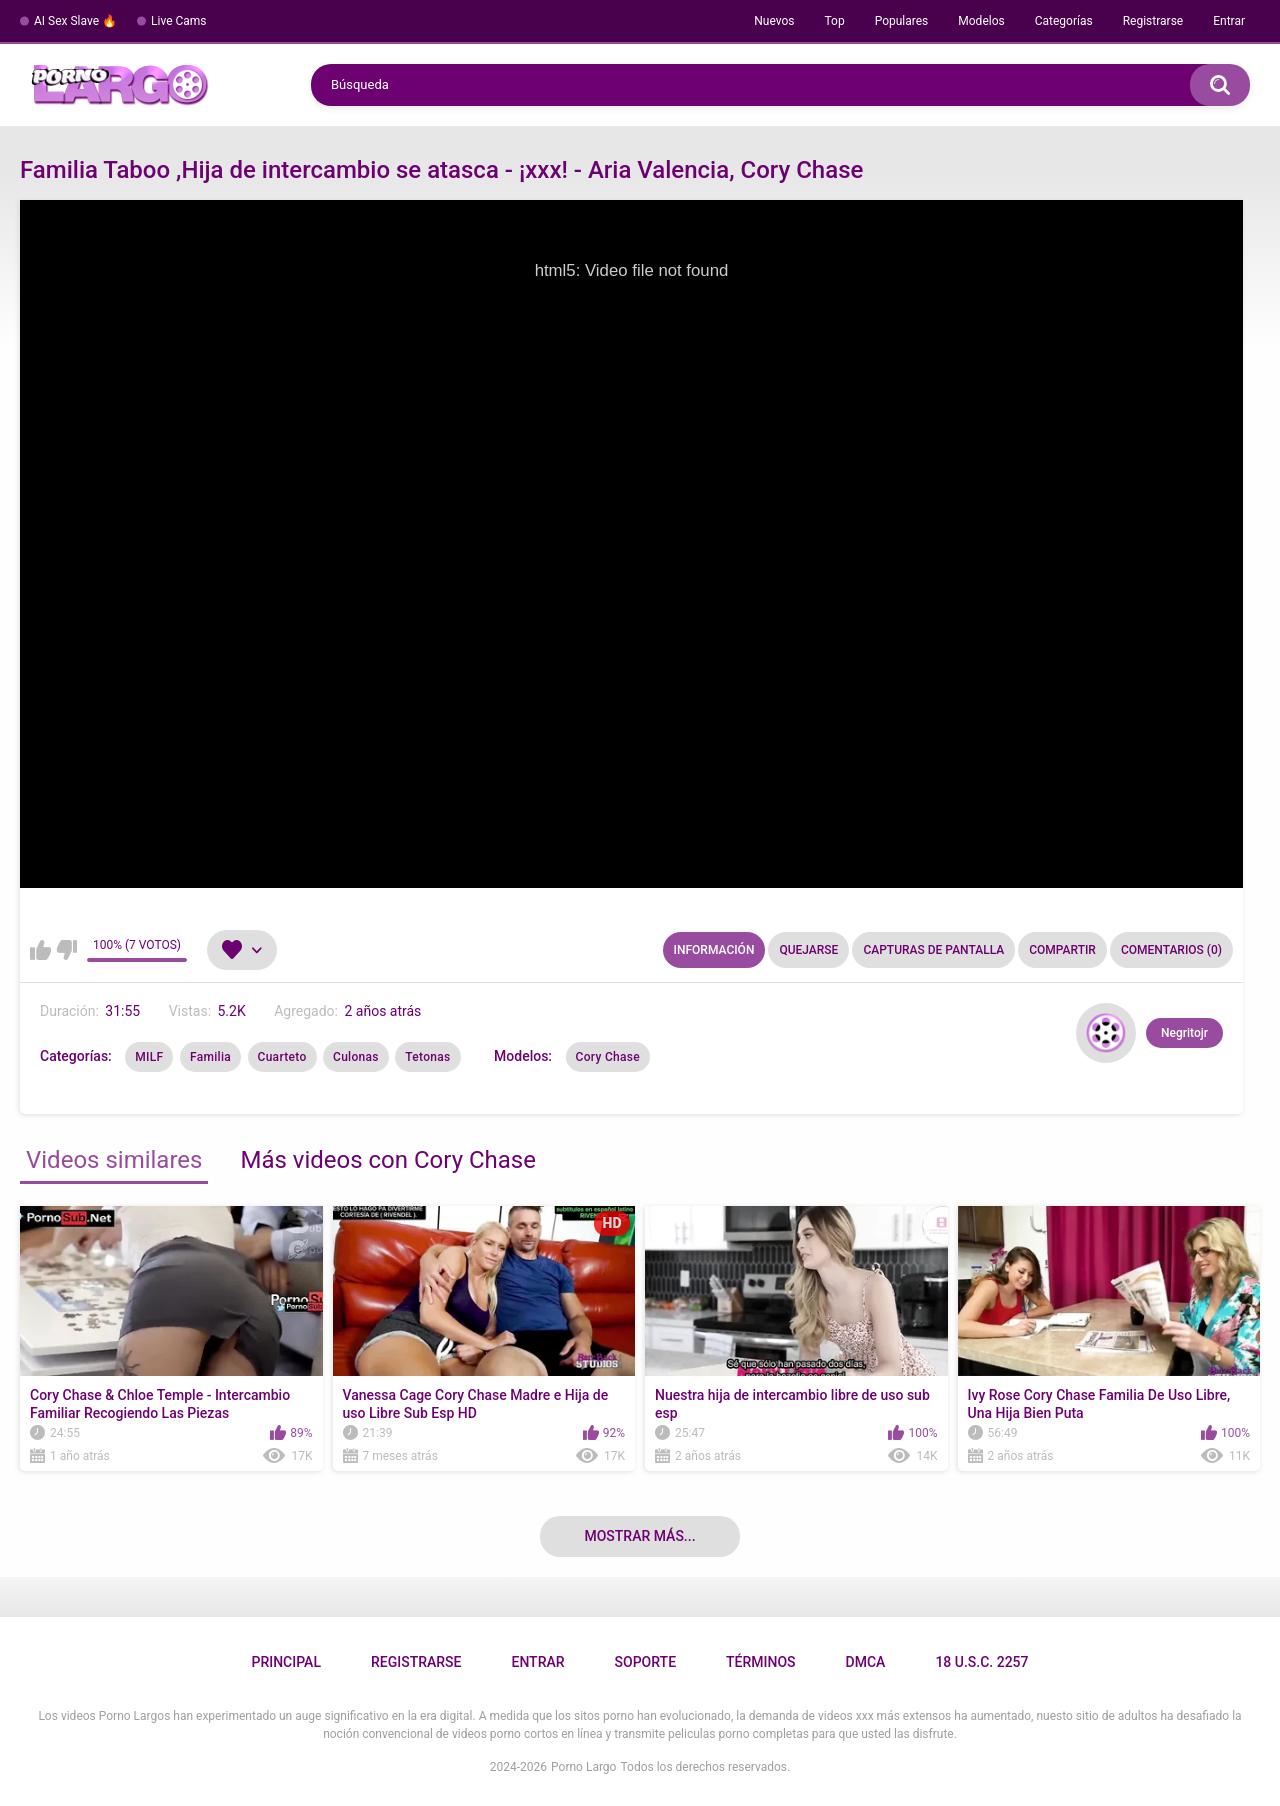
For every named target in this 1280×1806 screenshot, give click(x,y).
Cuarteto (282, 1057)
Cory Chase (608, 1057)
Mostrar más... (639, 1536)
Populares (902, 21)
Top (834, 21)
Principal (285, 1662)
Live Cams (179, 21)
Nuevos (774, 21)
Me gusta (40, 950)
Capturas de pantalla (933, 950)
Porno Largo (583, 1767)
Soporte (645, 1662)
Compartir (1062, 950)
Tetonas (427, 1057)
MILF (149, 1057)
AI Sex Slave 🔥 (75, 21)
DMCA (866, 1662)
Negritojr (1184, 1033)
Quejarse (808, 950)
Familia (210, 1057)
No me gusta (66, 950)
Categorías (1064, 21)
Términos (761, 1662)
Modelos (981, 21)
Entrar (1229, 21)
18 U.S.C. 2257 (981, 1662)
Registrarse (1153, 21)
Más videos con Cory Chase (388, 1160)
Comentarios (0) (1171, 950)
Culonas (356, 1057)
